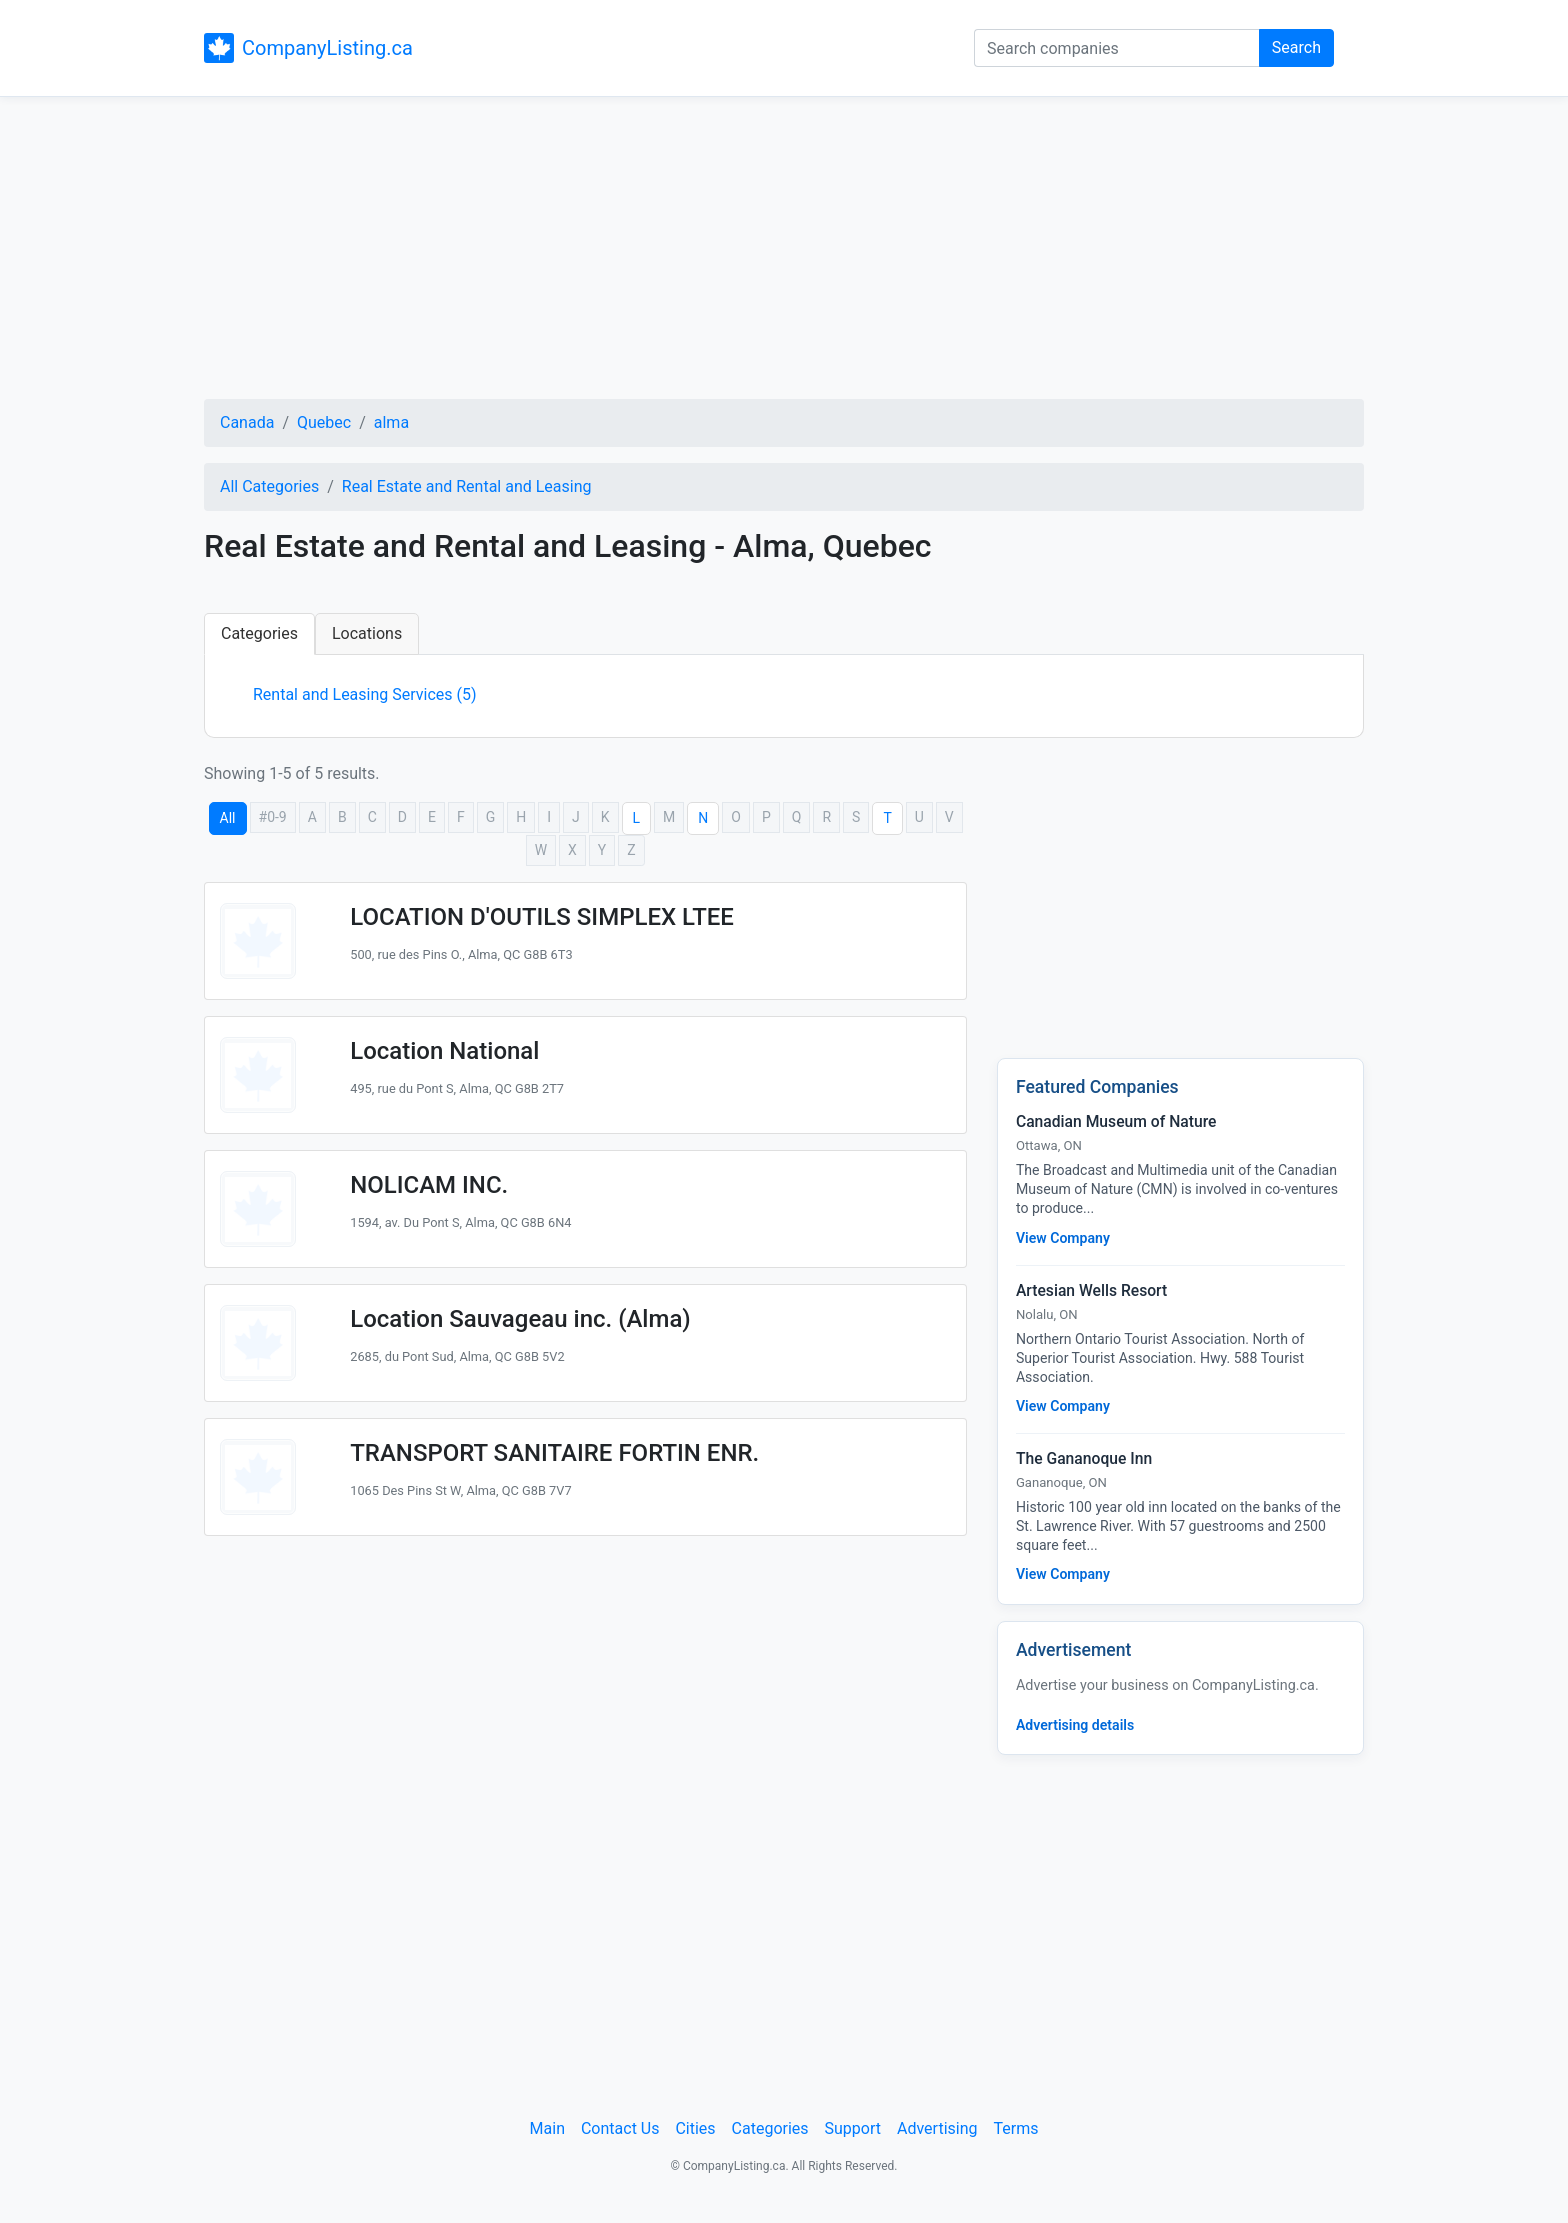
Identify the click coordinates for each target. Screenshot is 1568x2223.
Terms (1015, 2128)
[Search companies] (1117, 48)
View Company (1063, 1238)
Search (1296, 47)
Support (853, 2128)
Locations (367, 633)
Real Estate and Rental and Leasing (467, 486)
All (228, 818)
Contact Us (620, 2128)
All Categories (269, 486)
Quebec (324, 422)
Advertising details (1075, 1725)
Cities (695, 2128)
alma (391, 422)
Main (547, 2128)
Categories (259, 633)
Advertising (937, 2128)
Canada (247, 422)
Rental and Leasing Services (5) (365, 694)
